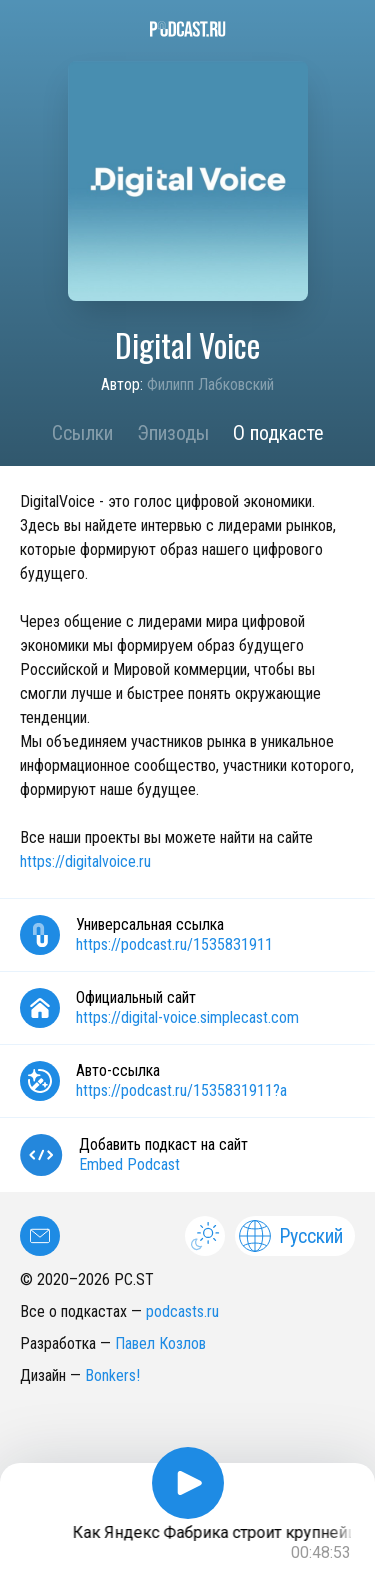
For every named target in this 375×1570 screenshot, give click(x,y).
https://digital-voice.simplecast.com (187, 1017)
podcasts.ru (182, 1311)
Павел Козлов (160, 1343)
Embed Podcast (129, 1164)
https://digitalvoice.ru (85, 861)
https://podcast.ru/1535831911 (174, 944)
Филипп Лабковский (210, 384)
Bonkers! (112, 1375)
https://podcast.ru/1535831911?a (181, 1090)
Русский (291, 1236)
